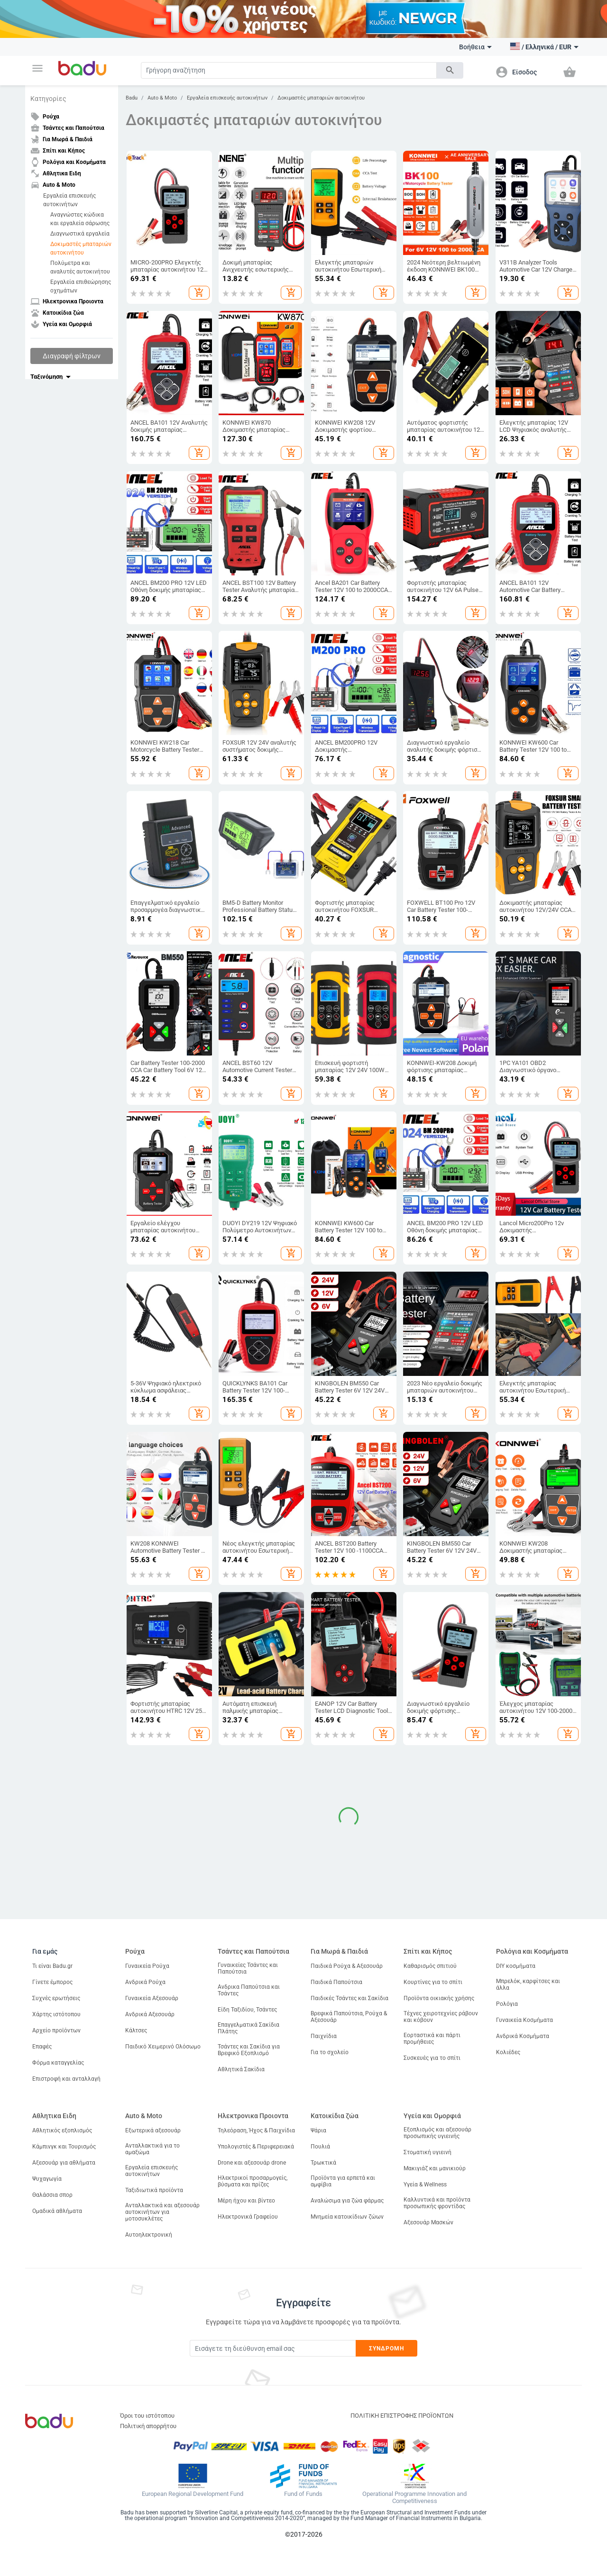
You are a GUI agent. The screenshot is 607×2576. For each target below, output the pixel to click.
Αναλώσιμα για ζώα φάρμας (347, 2200)
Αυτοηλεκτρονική (148, 2234)
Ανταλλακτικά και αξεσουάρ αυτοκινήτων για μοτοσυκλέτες (162, 2212)
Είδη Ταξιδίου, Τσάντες (247, 2009)
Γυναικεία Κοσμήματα (524, 2020)
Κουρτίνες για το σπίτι (433, 1982)
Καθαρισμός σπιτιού (430, 1966)
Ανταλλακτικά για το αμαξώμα (152, 2149)
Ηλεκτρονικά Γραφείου (248, 2216)
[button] (37, 68)
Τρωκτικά (323, 2162)
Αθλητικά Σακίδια (241, 2069)
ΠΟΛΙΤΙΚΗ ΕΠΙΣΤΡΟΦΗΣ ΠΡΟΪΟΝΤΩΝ (401, 2415)
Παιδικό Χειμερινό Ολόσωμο (163, 2046)
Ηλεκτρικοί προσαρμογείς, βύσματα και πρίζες (252, 2181)
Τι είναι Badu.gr (52, 1966)
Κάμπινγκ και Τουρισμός (64, 2146)
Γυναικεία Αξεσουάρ (151, 1998)
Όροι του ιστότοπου (147, 2415)
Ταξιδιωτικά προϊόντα (154, 2190)
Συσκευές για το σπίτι (432, 2058)
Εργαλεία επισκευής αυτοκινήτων (69, 200)
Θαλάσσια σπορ (52, 2195)
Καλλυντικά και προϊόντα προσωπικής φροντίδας (437, 2203)
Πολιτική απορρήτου (148, 2426)
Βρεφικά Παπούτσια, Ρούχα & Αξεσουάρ (349, 2016)
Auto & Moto (162, 98)
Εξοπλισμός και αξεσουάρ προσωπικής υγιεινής (437, 2132)
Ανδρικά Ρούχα (145, 1982)
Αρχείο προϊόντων (56, 2030)
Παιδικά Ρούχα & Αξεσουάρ (347, 1966)
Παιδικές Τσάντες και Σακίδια (349, 1998)
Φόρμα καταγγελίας (58, 2062)
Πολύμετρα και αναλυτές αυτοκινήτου (80, 267)
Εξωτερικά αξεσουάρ (153, 2130)
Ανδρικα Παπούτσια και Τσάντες (249, 1990)
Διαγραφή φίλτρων (72, 356)
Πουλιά (320, 2146)
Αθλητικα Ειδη (54, 2116)
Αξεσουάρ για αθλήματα (63, 2162)
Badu (132, 98)
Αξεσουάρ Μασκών (428, 2222)
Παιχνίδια (324, 2036)
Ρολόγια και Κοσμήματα (532, 1951)
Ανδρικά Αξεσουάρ (150, 2014)
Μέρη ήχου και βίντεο (246, 2200)
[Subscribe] (273, 2348)
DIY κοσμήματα (515, 1966)
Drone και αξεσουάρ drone (252, 2162)
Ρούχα (135, 1951)
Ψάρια (318, 2130)
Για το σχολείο (330, 2052)
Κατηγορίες (48, 98)
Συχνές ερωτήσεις (56, 1998)
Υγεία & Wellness (425, 2184)
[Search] (289, 70)
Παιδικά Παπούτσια (336, 1982)
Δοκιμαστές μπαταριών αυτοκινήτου (80, 248)
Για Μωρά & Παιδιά (339, 1951)
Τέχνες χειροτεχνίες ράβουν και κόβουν (441, 2016)
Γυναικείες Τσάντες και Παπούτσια (248, 1968)
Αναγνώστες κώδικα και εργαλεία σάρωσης (80, 219)
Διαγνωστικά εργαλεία (80, 233)
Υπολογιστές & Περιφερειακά (256, 2146)
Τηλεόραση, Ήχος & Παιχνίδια (256, 2130)
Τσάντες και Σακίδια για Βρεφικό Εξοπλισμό (249, 2050)
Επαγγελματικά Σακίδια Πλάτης (248, 2028)
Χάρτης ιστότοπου (56, 2014)
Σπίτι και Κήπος (428, 1951)
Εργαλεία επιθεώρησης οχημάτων (80, 286)
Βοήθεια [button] (475, 47)
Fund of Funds (303, 2494)
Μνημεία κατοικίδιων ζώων (347, 2216)
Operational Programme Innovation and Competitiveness (414, 2497)
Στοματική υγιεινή (427, 2152)
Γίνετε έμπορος (52, 1982)
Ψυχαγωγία (47, 2178)
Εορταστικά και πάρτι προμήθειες (432, 2038)
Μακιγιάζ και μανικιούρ (435, 2168)
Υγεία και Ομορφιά (432, 2116)
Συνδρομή (387, 2348)
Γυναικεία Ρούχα (147, 1966)
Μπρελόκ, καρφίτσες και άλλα (528, 1984)
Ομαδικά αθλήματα (57, 2211)
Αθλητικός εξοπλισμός (62, 2130)
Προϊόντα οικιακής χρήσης (439, 1998)
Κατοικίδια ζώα (335, 2116)
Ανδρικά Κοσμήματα (522, 2036)
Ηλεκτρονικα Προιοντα (253, 2116)
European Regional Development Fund (192, 2494)
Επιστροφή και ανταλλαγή (66, 2078)
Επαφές (42, 2046)
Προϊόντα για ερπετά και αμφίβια (343, 2181)
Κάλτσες (136, 2030)
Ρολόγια (507, 2004)
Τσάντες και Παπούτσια (253, 1951)
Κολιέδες (508, 2052)
